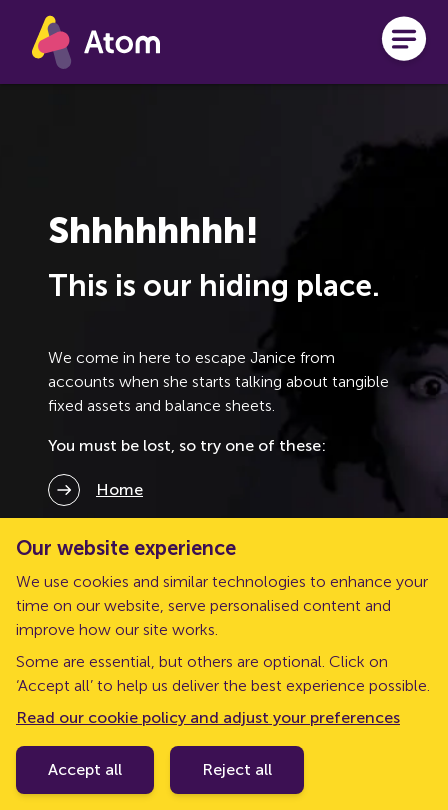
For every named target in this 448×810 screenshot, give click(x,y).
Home (119, 489)
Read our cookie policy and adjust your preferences (208, 717)
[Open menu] (404, 42)
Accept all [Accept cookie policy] (85, 769)
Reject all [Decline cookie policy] (237, 769)
